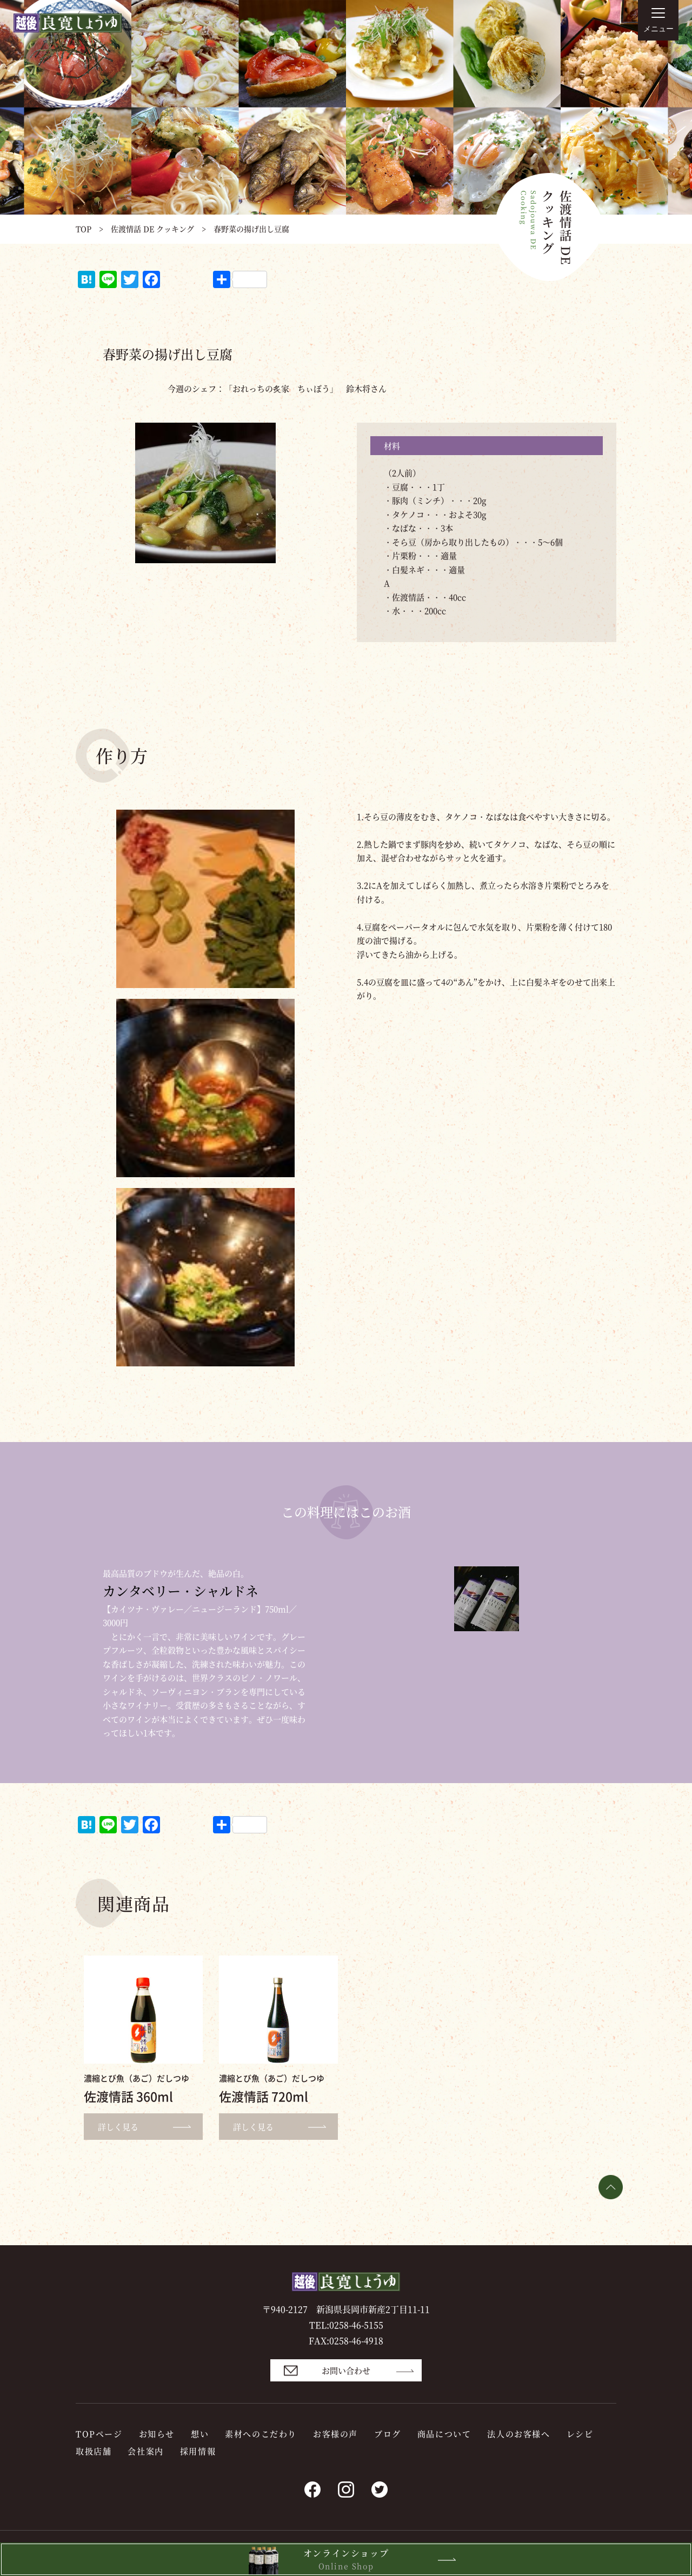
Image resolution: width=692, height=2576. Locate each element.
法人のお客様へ (518, 2433)
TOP (83, 228)
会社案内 (145, 2451)
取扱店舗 (93, 2451)
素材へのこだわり (261, 2433)
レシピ (580, 2433)
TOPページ (99, 2433)
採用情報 (198, 2451)
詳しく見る (149, 2126)
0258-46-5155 (356, 2325)
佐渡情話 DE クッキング (152, 228)
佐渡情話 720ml (263, 2096)
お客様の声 (335, 2433)
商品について (444, 2433)
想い (200, 2433)
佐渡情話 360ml (128, 2096)
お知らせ (157, 2433)
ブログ (387, 2433)
